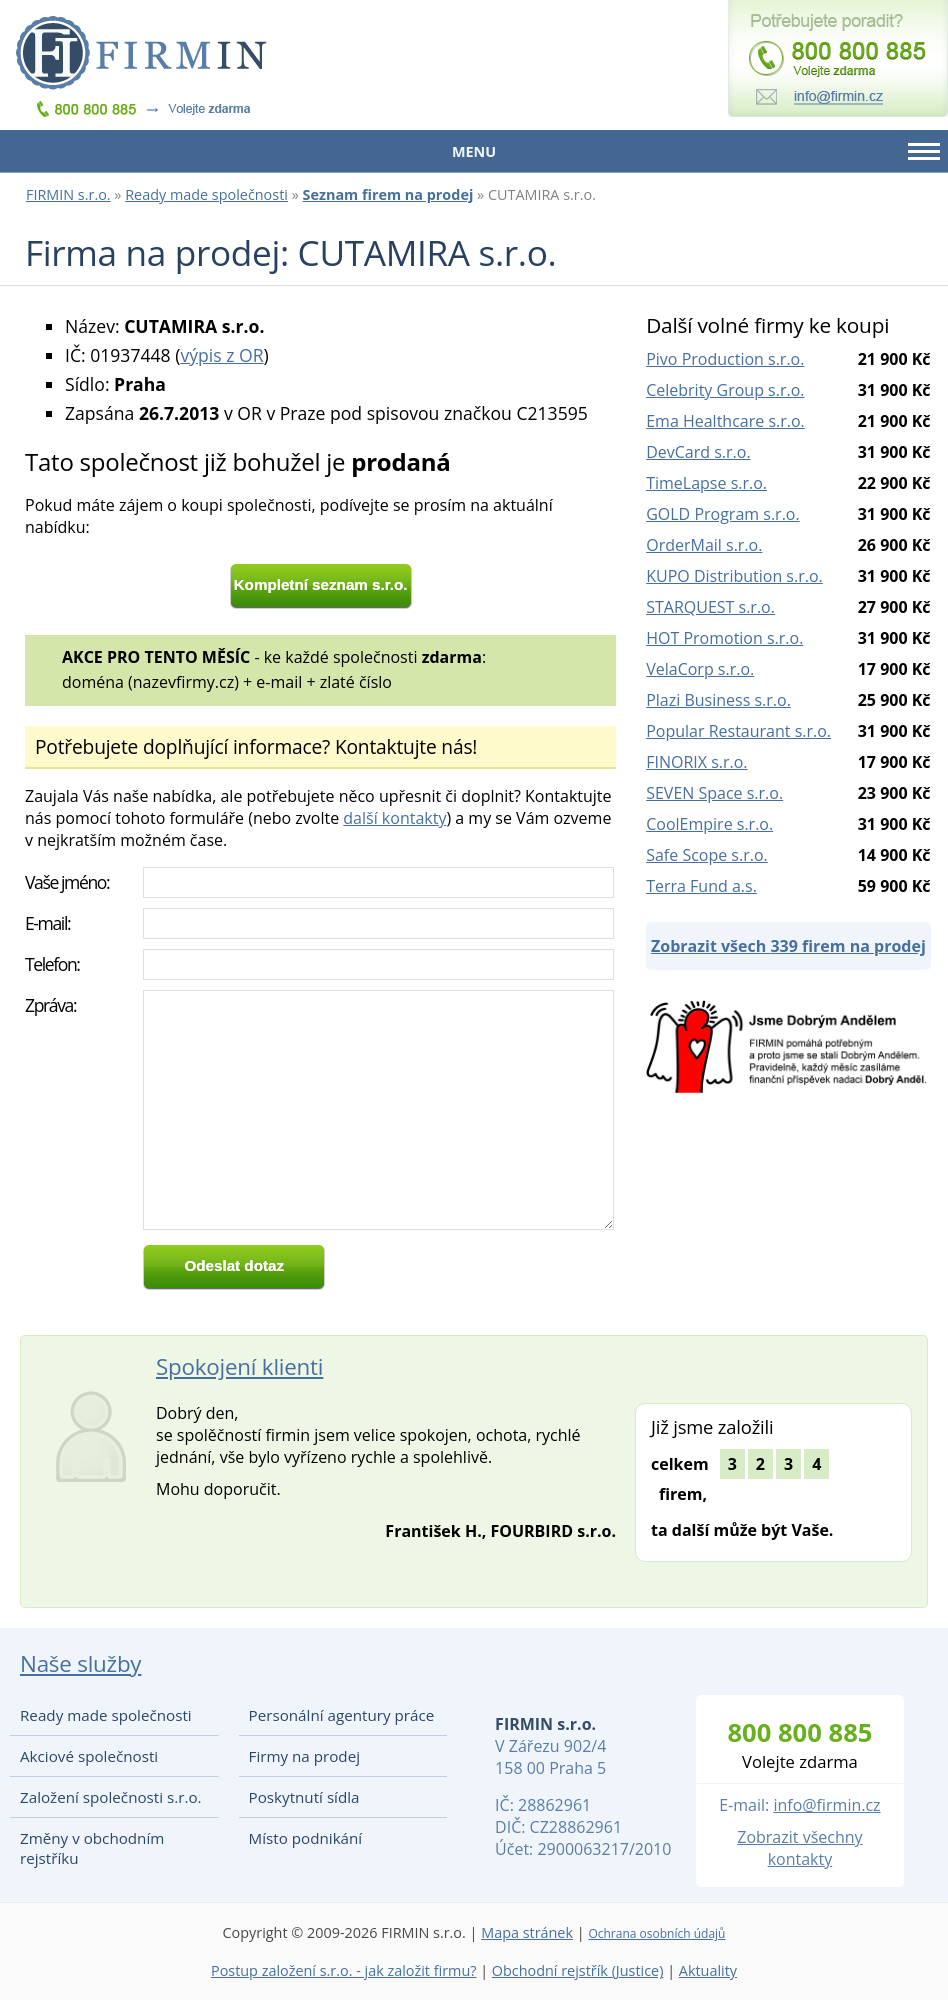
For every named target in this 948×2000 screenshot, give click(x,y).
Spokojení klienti (239, 1366)
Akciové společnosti (89, 1756)
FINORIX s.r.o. (696, 762)
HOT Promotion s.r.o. (724, 638)
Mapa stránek (527, 1932)
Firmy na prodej (304, 1756)
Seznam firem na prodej (388, 194)
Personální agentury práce (342, 1715)
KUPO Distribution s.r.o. (734, 576)
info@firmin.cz (826, 1805)
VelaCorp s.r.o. (700, 669)
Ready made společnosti (206, 194)
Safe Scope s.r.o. (707, 855)
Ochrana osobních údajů (656, 1933)
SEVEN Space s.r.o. (714, 793)
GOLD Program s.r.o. (722, 514)
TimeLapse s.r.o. (706, 483)
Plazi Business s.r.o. (718, 700)
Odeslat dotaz (234, 1265)
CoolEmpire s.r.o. (709, 824)
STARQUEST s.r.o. (710, 607)
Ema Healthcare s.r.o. (725, 421)
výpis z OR (221, 355)
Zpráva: (50, 1005)
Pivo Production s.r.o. (725, 359)
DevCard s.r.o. (698, 452)
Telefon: (52, 964)
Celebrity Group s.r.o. (725, 390)
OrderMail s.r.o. (704, 545)
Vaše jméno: (67, 882)
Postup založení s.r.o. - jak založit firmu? (344, 1970)
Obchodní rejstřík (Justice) (578, 1970)
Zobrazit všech (788, 946)
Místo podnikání (306, 1838)
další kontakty (394, 818)
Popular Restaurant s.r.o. (738, 731)
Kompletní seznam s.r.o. (321, 584)
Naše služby (80, 1663)
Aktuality (708, 1970)
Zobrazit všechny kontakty (799, 1848)
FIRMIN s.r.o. (68, 194)
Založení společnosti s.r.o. (111, 1797)
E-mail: (47, 923)
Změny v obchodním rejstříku (92, 1848)
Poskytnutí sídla (304, 1797)
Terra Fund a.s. (701, 886)
